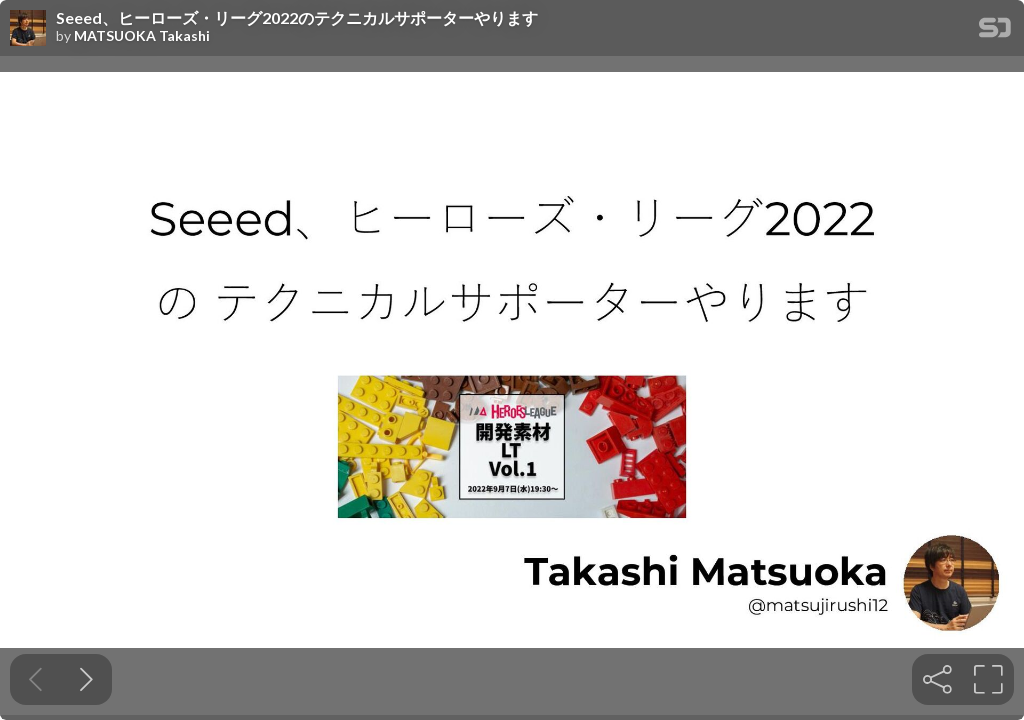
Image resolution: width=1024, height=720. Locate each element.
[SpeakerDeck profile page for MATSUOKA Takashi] (28, 29)
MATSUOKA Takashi (142, 36)
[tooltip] (937, 679)
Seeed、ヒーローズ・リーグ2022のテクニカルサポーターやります (297, 18)
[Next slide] (86, 679)
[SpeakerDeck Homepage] (995, 31)
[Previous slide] (35, 679)
